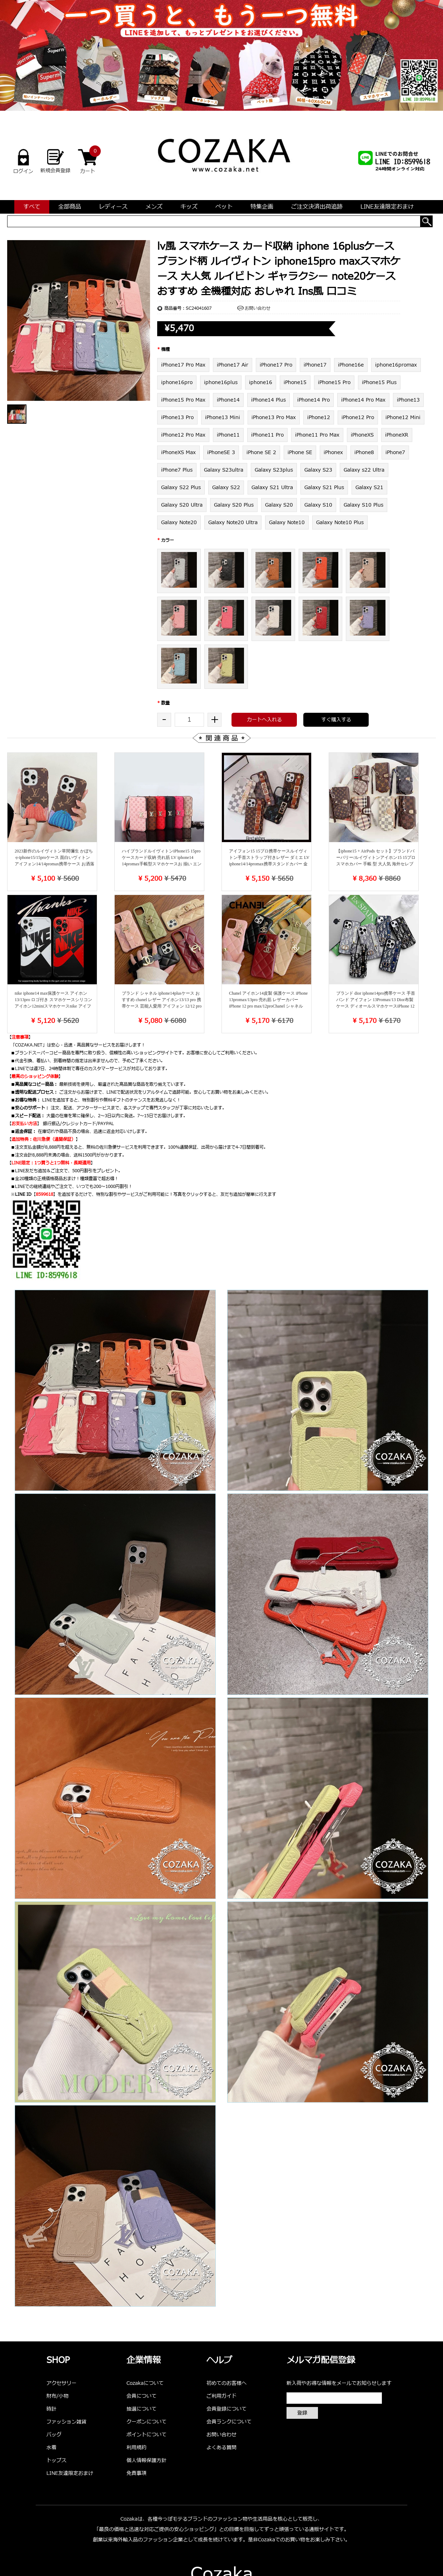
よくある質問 (221, 2447)
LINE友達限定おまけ (387, 207)
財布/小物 (57, 2396)
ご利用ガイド (221, 2396)
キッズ (189, 207)
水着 (51, 2447)
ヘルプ (219, 2360)
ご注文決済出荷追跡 (317, 207)
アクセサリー (61, 2383)
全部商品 (69, 207)
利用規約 (136, 2447)
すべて (31, 207)
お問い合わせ (257, 308)
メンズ (154, 207)
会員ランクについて (229, 2422)
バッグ (53, 2434)
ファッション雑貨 (66, 2422)
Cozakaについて (145, 2383)
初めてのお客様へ (226, 2383)
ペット (224, 207)
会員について (141, 2396)
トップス (56, 2460)
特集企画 (261, 207)
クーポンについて (146, 2422)
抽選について (141, 2409)
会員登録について (226, 2409)
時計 (51, 2409)
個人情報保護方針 (146, 2460)
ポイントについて (146, 2434)
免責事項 (136, 2473)
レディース (113, 207)
